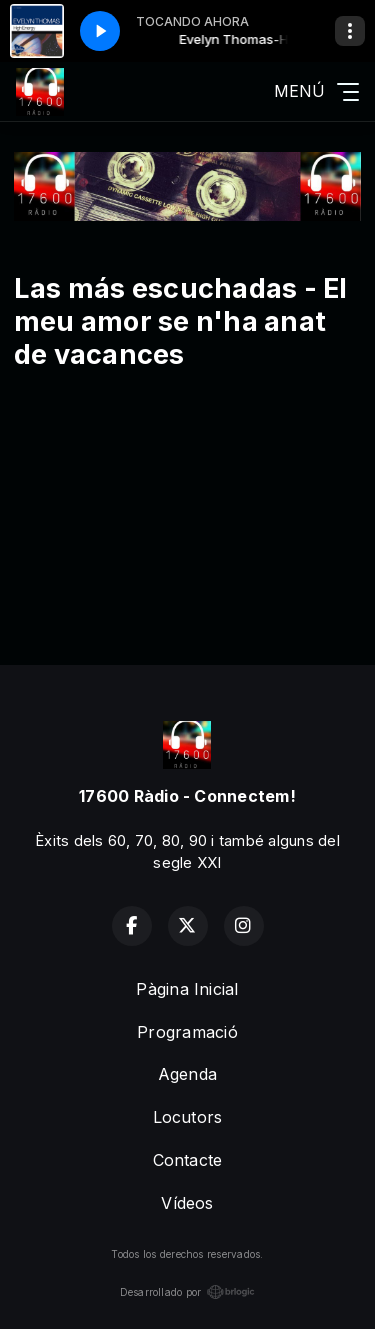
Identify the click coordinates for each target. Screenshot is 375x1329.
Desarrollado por (188, 1292)
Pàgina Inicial (187, 989)
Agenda (187, 1074)
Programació (187, 1032)
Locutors (188, 1117)
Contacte (188, 1160)
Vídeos (187, 1203)
